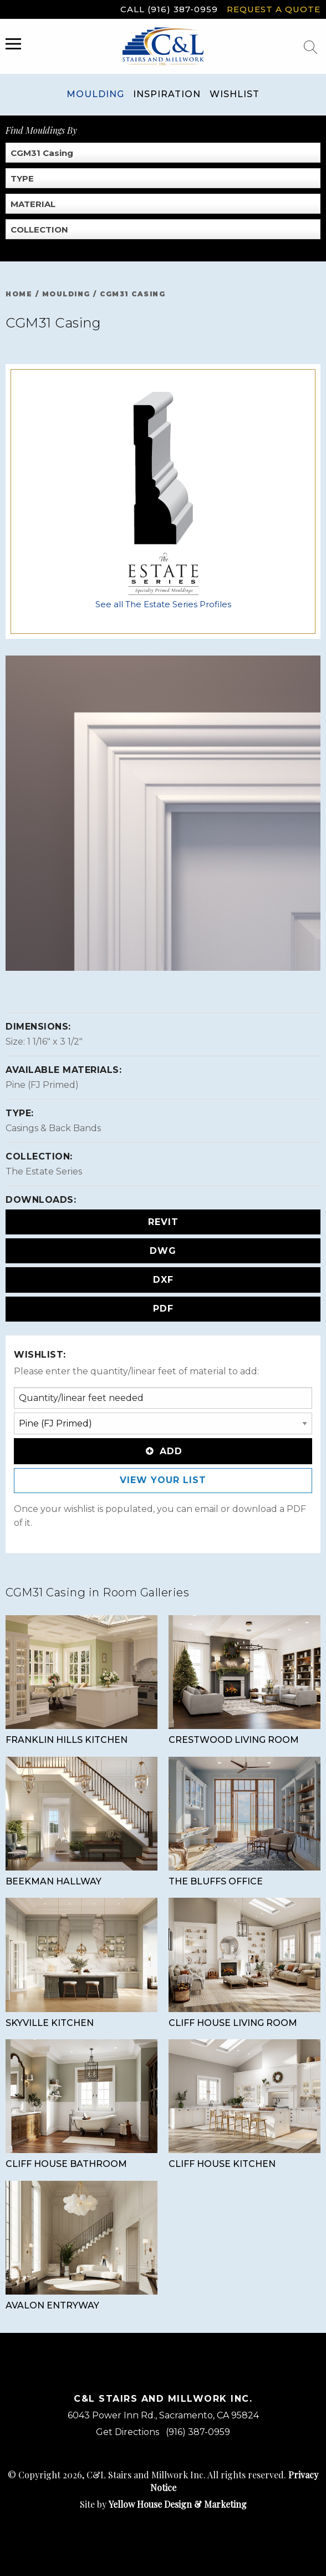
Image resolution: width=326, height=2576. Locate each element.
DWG (163, 1251)
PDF (163, 1308)
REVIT (163, 1222)
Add (163, 1451)
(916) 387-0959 (198, 2432)
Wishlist (234, 94)
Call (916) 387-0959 (169, 9)
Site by (163, 2504)
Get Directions (127, 2432)
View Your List (163, 1480)
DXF (163, 1279)
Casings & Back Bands (53, 1128)
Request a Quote (273, 9)
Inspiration (167, 94)
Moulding (95, 94)
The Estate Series (44, 1171)
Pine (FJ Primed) (42, 1085)
